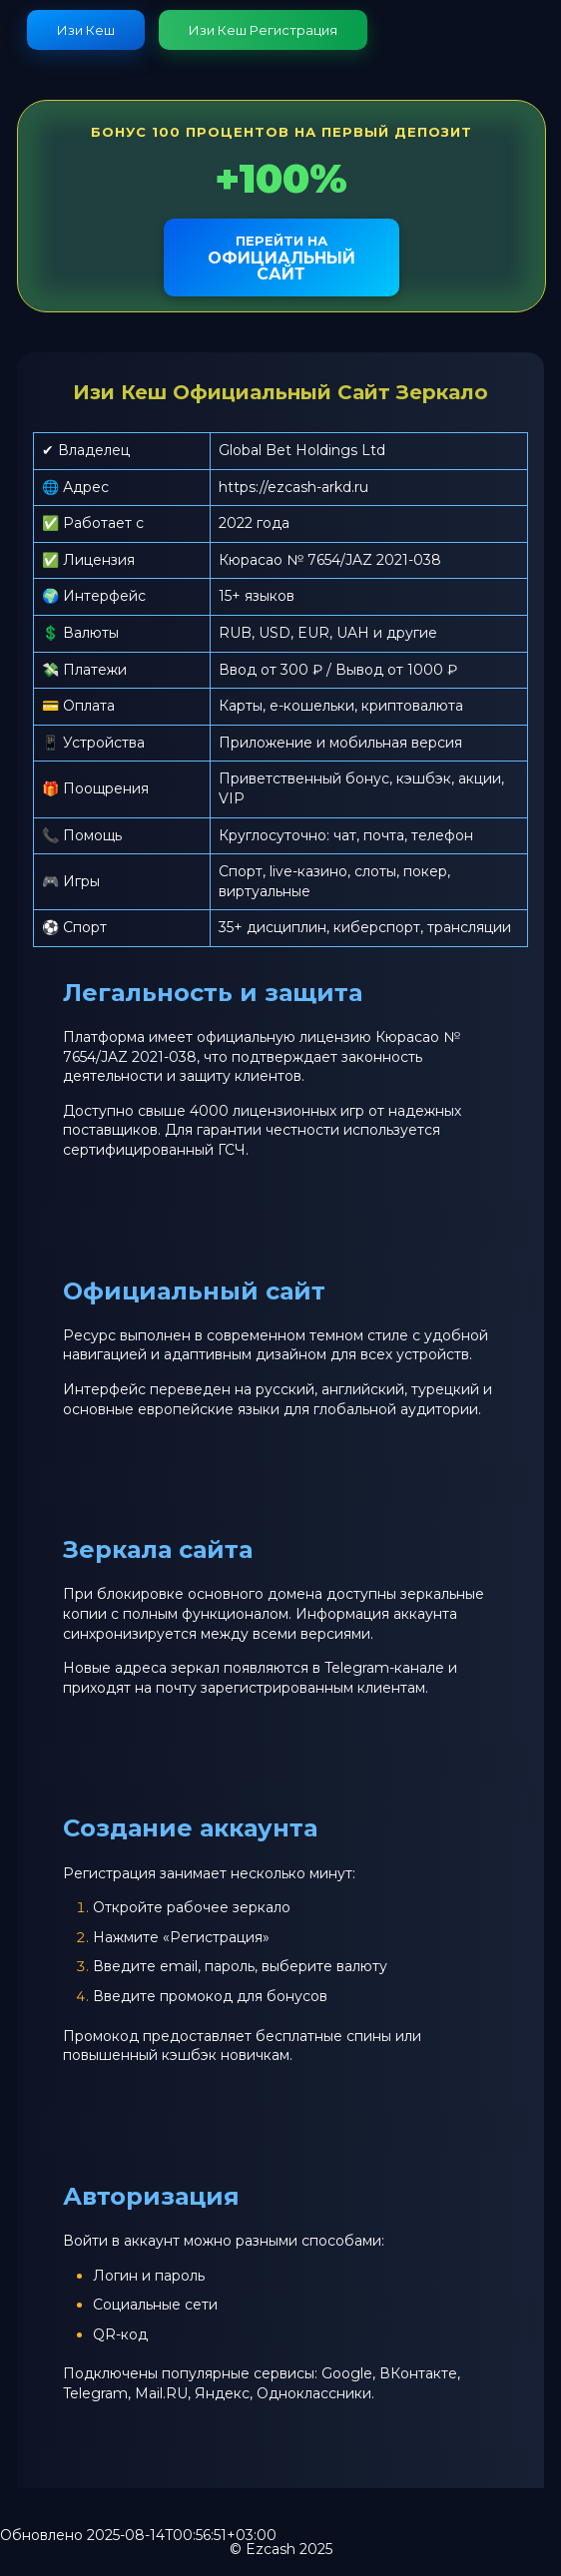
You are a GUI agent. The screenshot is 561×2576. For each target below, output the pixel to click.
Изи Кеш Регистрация (263, 30)
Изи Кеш (86, 30)
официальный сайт (281, 258)
